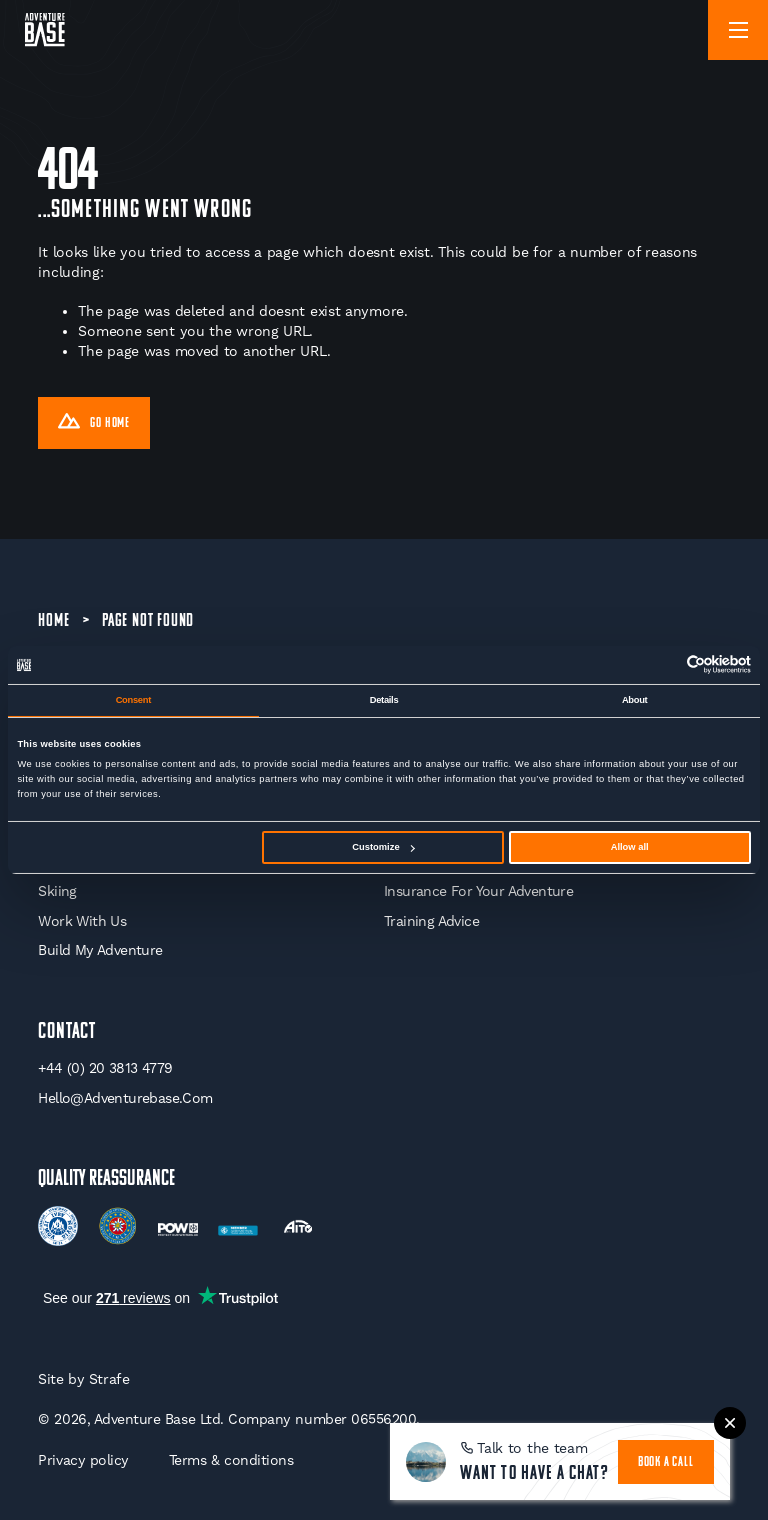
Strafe (109, 1379)
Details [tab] (384, 700)
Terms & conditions (231, 1460)
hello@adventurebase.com (125, 1098)
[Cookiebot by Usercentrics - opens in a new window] (663, 664)
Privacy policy (83, 1460)
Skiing (57, 891)
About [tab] (635, 700)
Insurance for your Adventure (478, 891)
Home (53, 621)
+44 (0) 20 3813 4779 (105, 1068)
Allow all (630, 847)
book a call (666, 1462)
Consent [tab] (133, 700)
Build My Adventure (100, 950)
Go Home (94, 424)
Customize (383, 847)
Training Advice (431, 921)
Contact (67, 1032)
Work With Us (82, 921)
